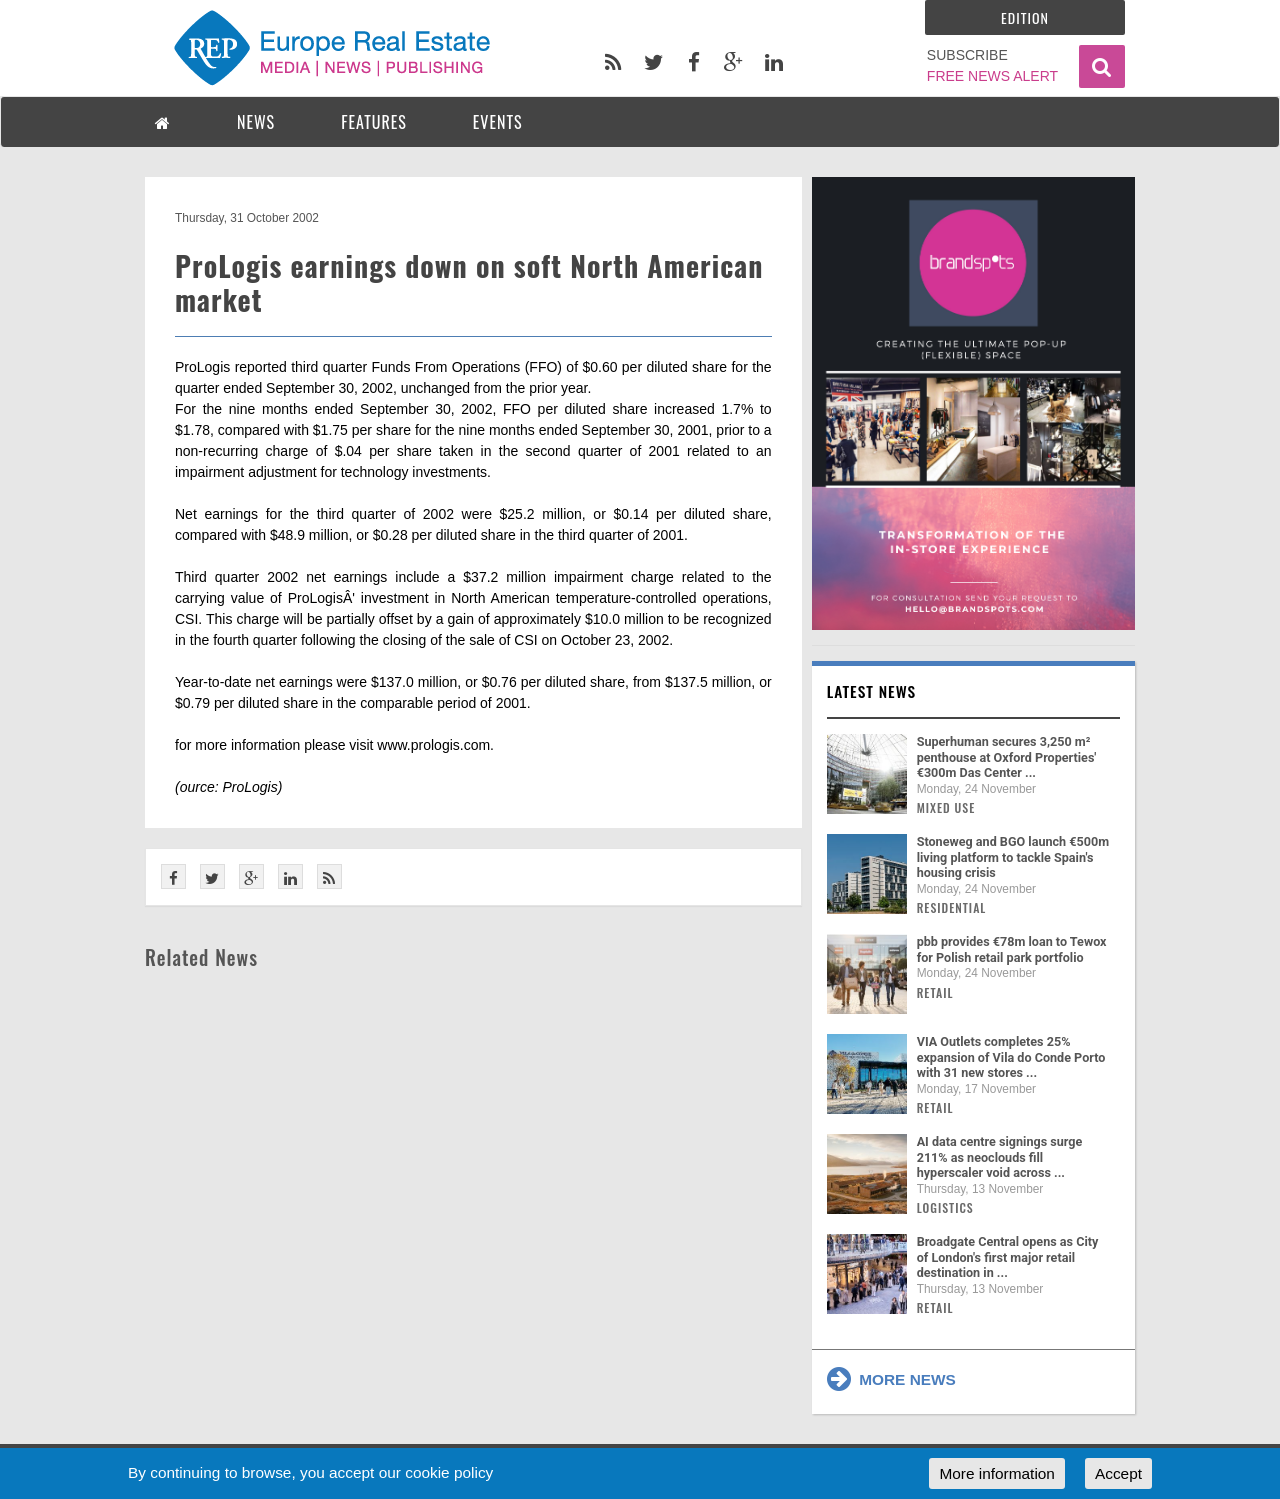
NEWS (256, 122)
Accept (1118, 1473)
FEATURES (374, 122)
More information (996, 1473)
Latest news (872, 691)
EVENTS (498, 122)
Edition (1025, 17)
